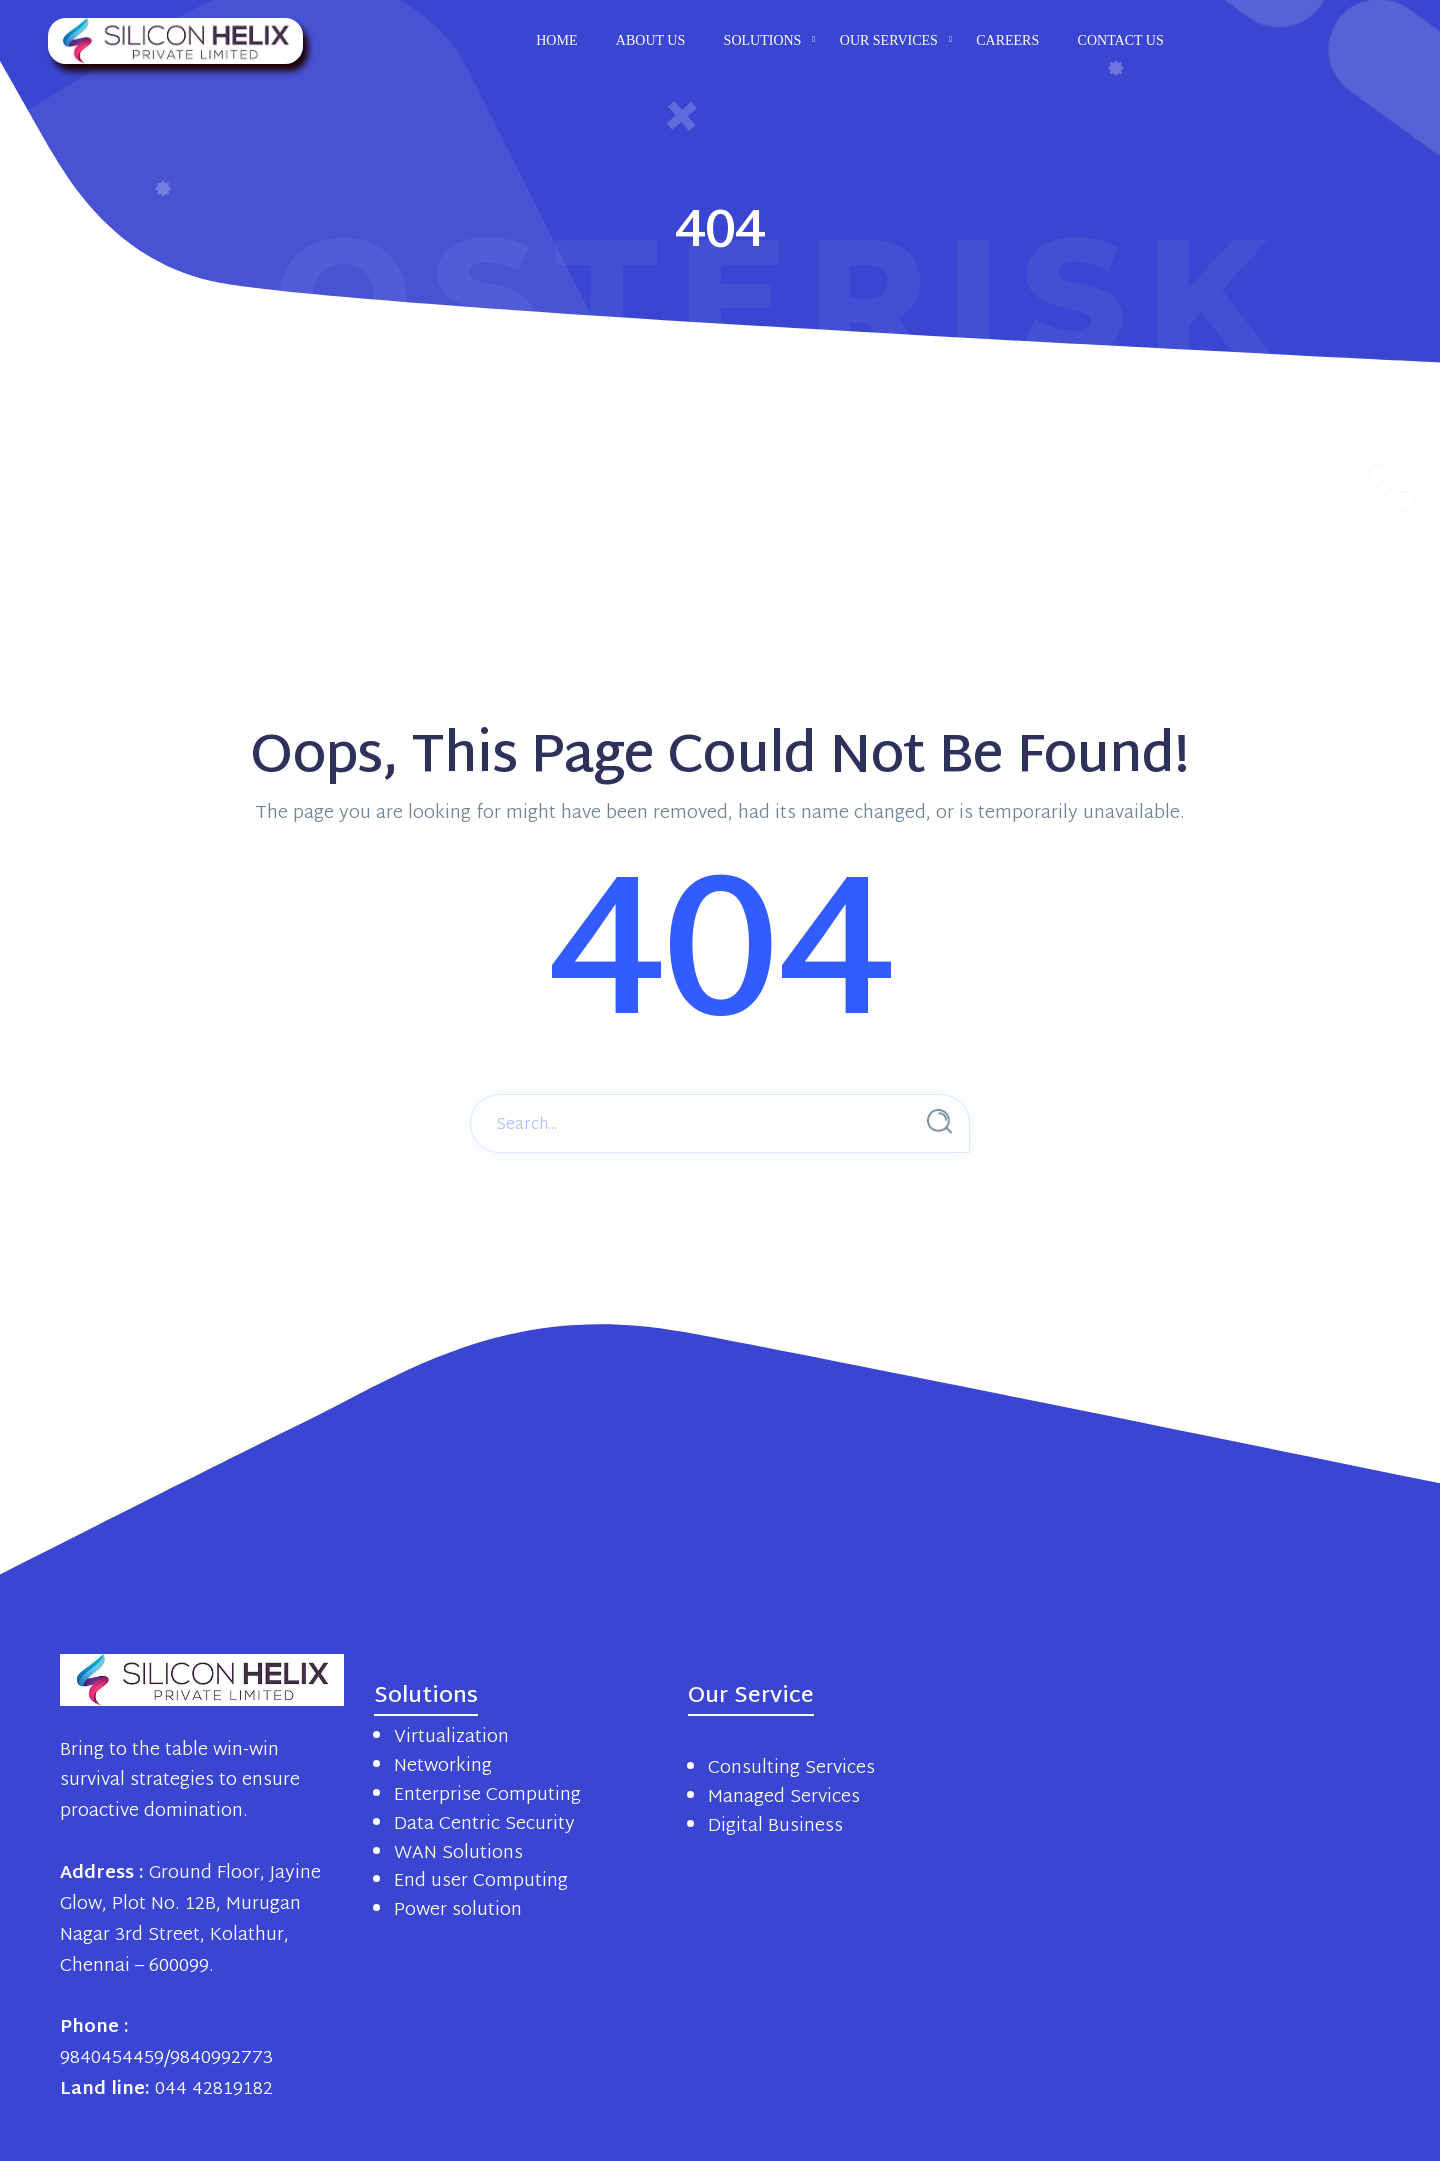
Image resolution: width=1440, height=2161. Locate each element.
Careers (1007, 40)
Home (556, 40)
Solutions (763, 40)
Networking (443, 1766)
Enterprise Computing (487, 1795)
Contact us (1121, 40)
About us (650, 40)
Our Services (889, 40)
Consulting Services (791, 1768)
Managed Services (784, 1797)
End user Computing (481, 1881)
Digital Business (775, 1826)
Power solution (458, 1910)
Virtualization (451, 1737)
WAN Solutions (458, 1853)
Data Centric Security (484, 1824)
